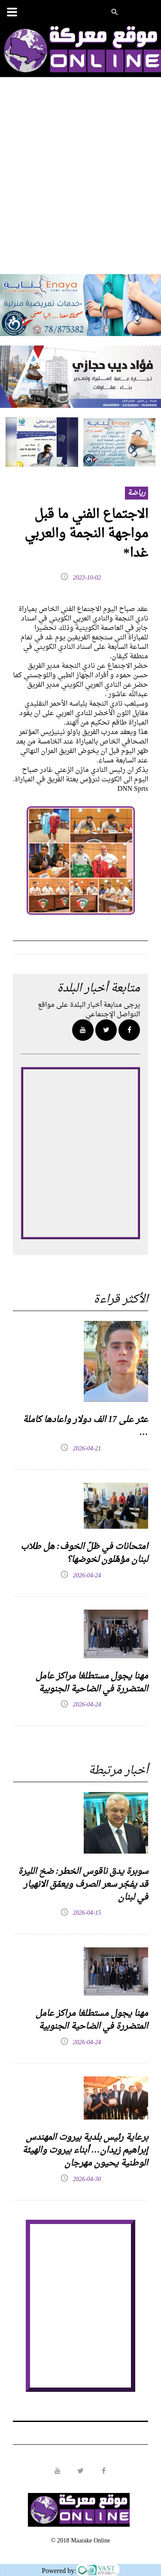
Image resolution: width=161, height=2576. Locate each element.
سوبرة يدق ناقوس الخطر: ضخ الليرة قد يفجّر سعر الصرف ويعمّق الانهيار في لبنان (83, 1884)
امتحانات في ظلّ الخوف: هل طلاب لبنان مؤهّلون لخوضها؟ (84, 1553)
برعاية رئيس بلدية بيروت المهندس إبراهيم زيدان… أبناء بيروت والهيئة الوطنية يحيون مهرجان (85, 2150)
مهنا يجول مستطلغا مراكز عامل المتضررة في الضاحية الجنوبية (92, 1682)
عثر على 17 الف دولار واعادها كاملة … (85, 1426)
